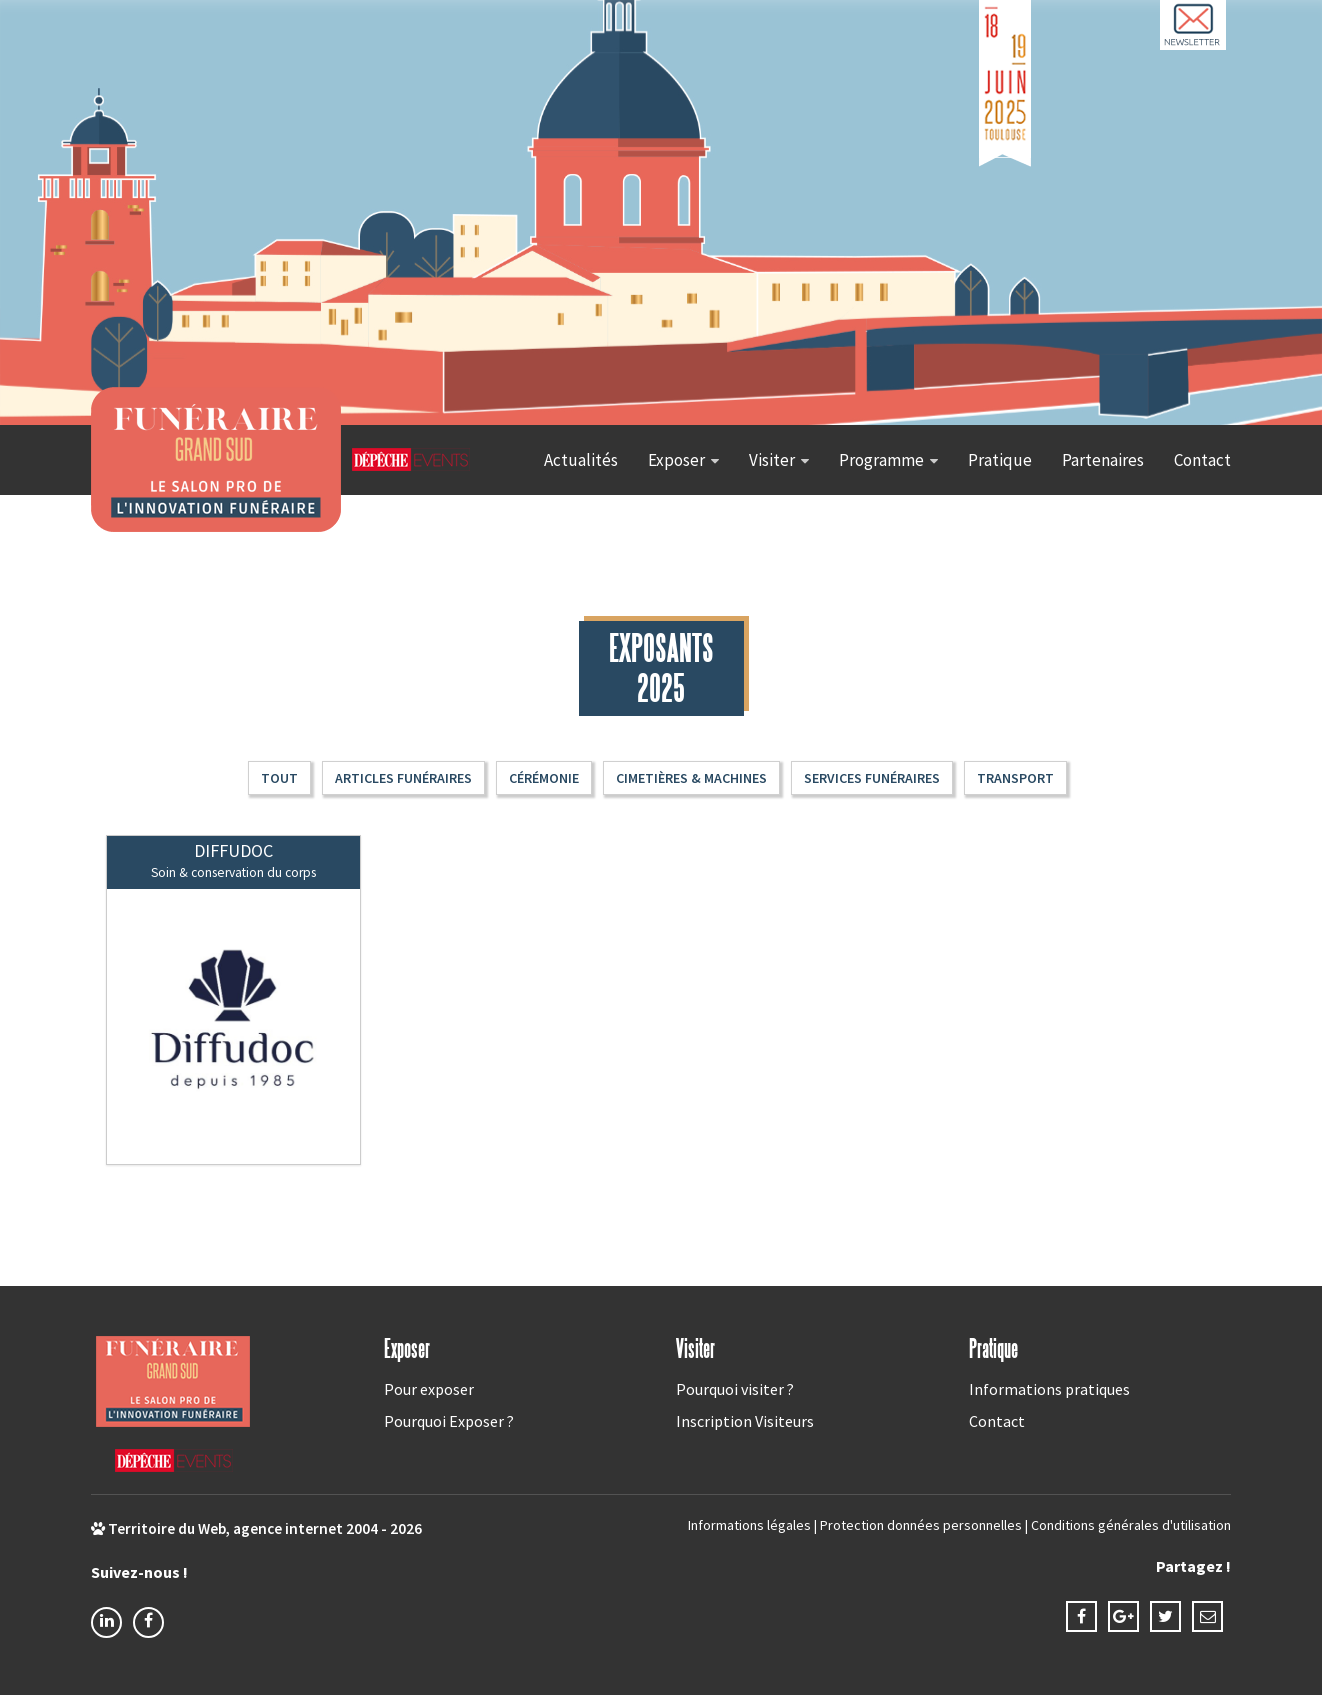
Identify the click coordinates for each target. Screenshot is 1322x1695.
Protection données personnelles (921, 1525)
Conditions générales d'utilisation (1131, 1525)
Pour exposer (429, 1389)
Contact (1202, 460)
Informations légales (749, 1525)
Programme (881, 460)
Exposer (676, 460)
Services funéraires (872, 778)
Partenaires (1103, 460)
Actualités (581, 460)
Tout (279, 778)
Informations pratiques (1049, 1389)
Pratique (1000, 460)
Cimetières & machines (691, 778)
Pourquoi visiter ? (735, 1389)
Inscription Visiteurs (745, 1421)
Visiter (772, 460)
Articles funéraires (403, 778)
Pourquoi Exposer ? (449, 1421)
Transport (1015, 778)
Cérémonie (544, 778)
